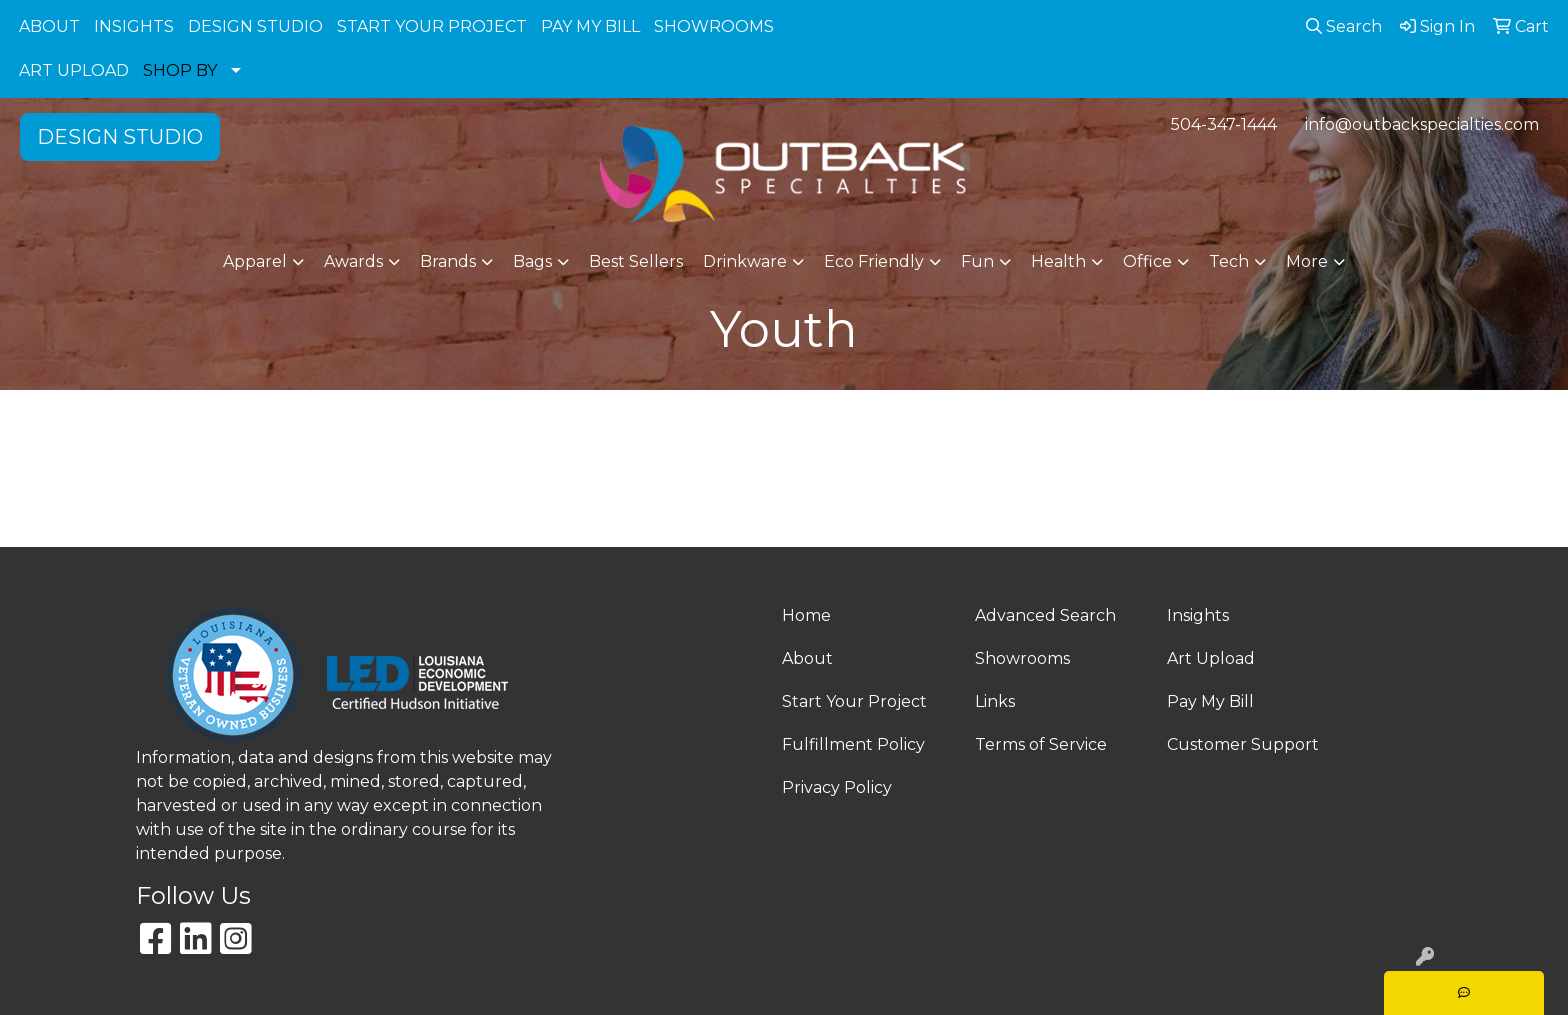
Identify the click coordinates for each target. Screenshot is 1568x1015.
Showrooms (1022, 658)
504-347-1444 (1224, 124)
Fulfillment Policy (853, 744)
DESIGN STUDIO (255, 26)
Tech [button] (1229, 261)
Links (995, 701)
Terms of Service (1041, 744)
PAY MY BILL (590, 26)
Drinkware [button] (745, 261)
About (807, 658)
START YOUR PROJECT (432, 26)
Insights (1198, 615)
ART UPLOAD (74, 70)
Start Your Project (854, 701)
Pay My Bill (1210, 701)
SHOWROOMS (714, 26)
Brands (448, 261)
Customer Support (1243, 744)
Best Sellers (636, 261)
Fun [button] (977, 261)
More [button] (1307, 261)
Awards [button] (353, 261)
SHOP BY (180, 70)
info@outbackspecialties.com (1422, 124)
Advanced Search (1045, 615)
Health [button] (1058, 261)
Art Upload (1211, 658)
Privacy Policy (837, 787)
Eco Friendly (874, 261)
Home (806, 615)
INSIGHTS (134, 26)
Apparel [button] (255, 261)
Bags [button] (532, 261)
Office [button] (1147, 261)
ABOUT (49, 26)
